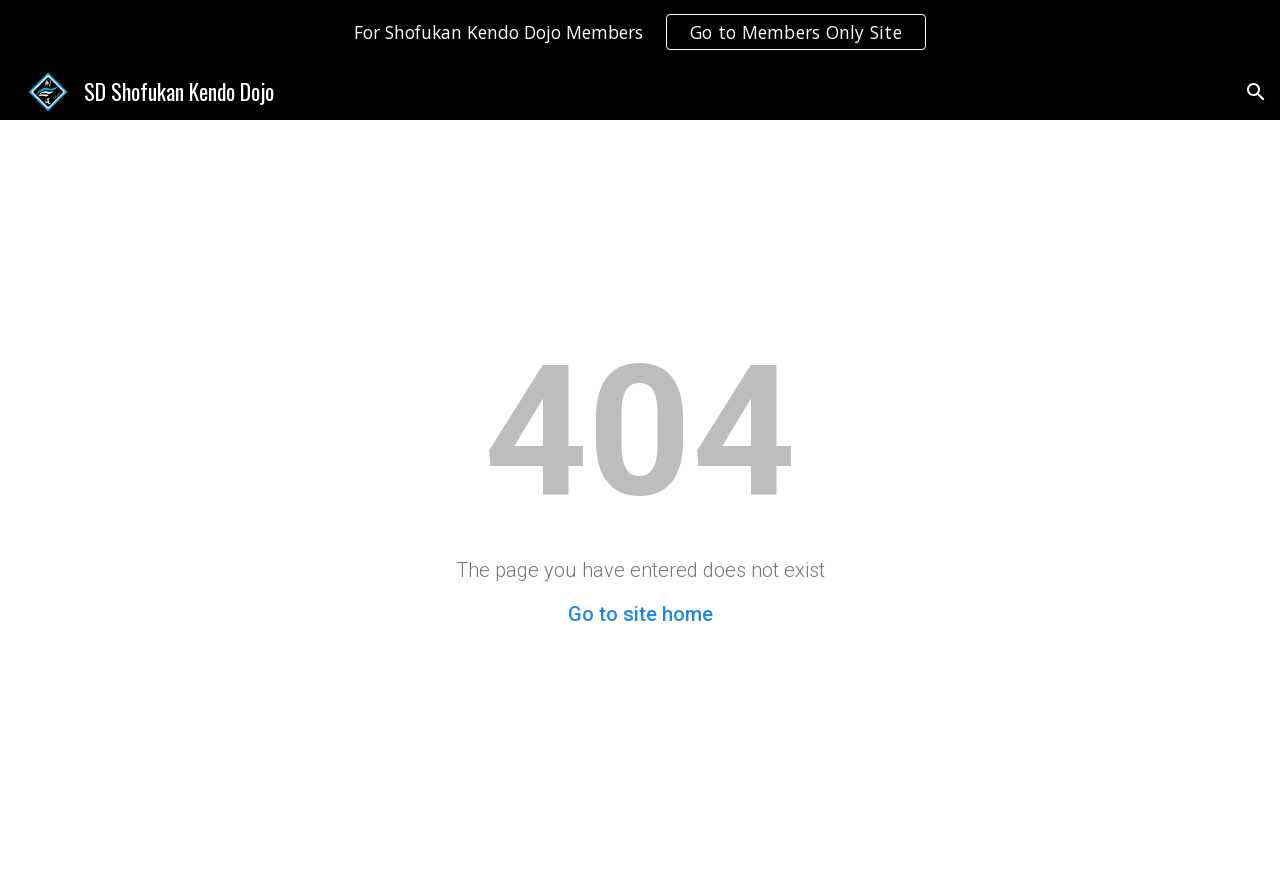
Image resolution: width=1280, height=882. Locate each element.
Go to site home (640, 614)
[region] (640, 32)
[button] (1256, 92)
